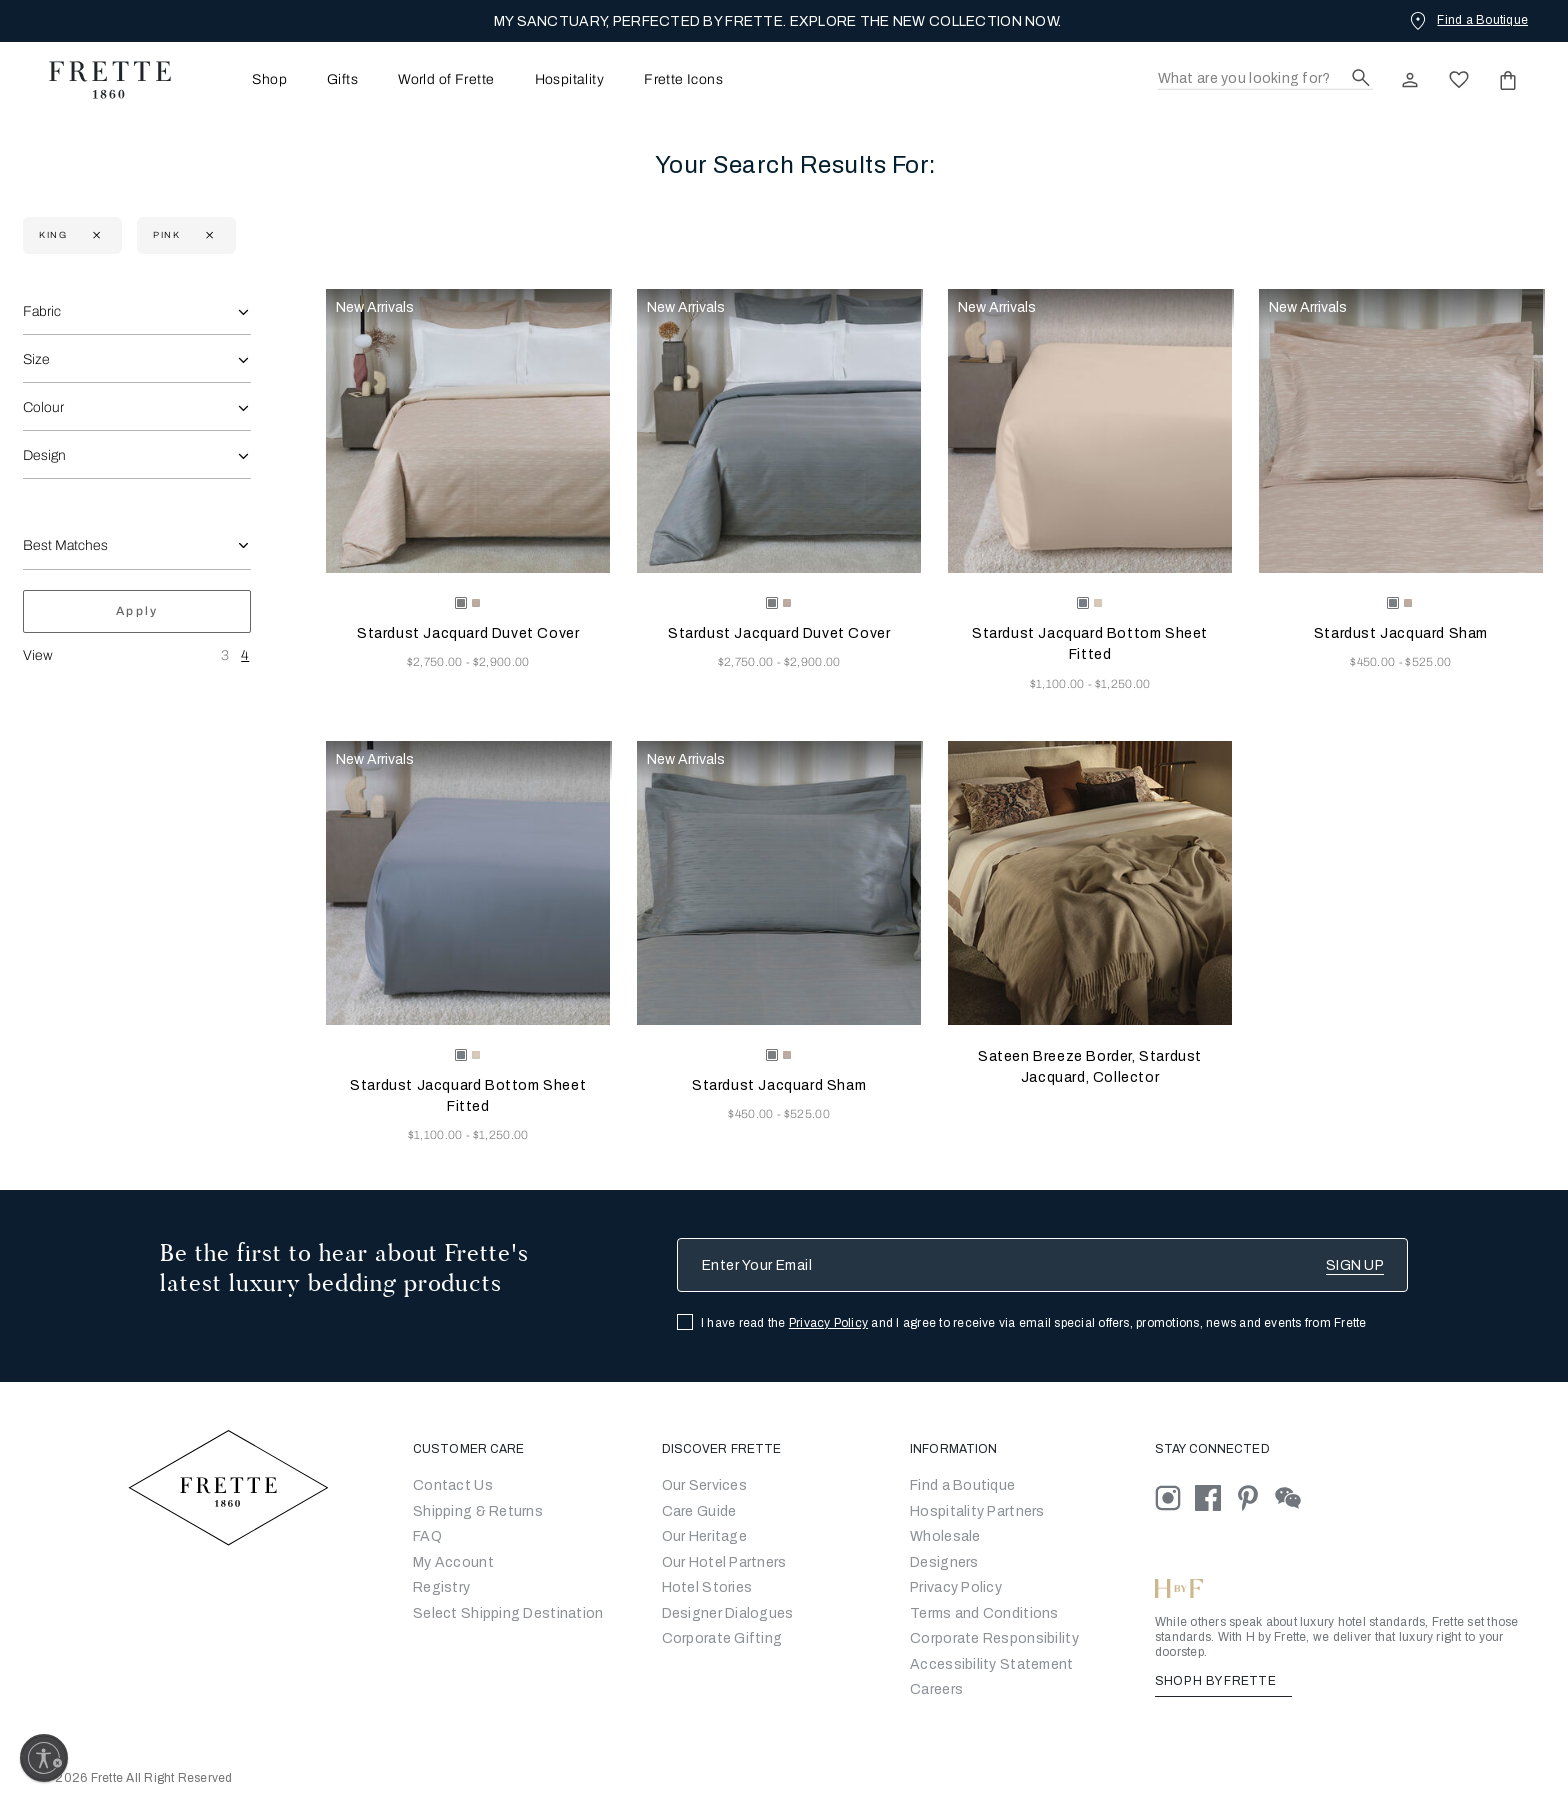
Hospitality (570, 80)
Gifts (342, 80)
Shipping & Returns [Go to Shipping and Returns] (478, 1511)
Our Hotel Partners (724, 1562)
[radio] (476, 603)
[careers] (936, 1689)
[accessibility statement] (991, 1664)
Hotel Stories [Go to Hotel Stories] (707, 1587)
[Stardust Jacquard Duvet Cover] (468, 431)
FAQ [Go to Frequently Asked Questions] (427, 1536)
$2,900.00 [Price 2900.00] (501, 662)
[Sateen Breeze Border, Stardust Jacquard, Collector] (1090, 883)
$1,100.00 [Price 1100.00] (1059, 684)
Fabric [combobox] (42, 311)
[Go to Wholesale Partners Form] (945, 1536)
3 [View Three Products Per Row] (225, 655)
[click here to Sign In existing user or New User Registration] (1410, 80)
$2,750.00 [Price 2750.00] (436, 662)
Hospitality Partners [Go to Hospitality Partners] (977, 1511)
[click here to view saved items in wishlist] (1459, 80)
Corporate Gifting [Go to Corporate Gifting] (722, 1638)
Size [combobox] (36, 359)
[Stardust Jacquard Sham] (1401, 431)
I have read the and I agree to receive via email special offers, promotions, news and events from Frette (1034, 1323)
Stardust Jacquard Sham (1401, 633)
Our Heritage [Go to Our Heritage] (704, 1536)
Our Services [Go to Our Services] (704, 1485)
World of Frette (446, 80)
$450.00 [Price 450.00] (1374, 662)
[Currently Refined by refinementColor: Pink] (207, 235)
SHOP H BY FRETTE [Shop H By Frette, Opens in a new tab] (1223, 1681)
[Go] (944, 1562)
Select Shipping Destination (508, 1613)
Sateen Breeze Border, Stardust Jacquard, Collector (1090, 1067)
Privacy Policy (828, 1323)
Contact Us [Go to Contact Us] (453, 1485)
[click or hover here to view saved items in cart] (1508, 80)
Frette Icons (683, 80)
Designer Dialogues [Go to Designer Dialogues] (728, 1613)
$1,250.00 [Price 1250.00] (1123, 684)
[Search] (1265, 79)
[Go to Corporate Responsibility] (994, 1638)
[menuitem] (242, 79)
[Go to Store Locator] (962, 1485)
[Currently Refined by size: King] (94, 235)
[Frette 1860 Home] (100, 80)
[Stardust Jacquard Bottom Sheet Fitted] (1090, 431)
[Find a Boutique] (1467, 20)
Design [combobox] (44, 455)
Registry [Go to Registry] (441, 1587)
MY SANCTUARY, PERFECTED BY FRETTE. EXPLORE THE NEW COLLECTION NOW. (777, 21)
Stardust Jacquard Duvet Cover (468, 633)
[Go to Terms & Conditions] (984, 1613)
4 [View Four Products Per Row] (245, 655)
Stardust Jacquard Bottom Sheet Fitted (1090, 644)
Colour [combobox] (43, 407)
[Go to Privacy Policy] (956, 1587)
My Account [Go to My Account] (453, 1562)
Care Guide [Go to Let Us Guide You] (699, 1511)
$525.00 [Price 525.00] (1428, 662)
